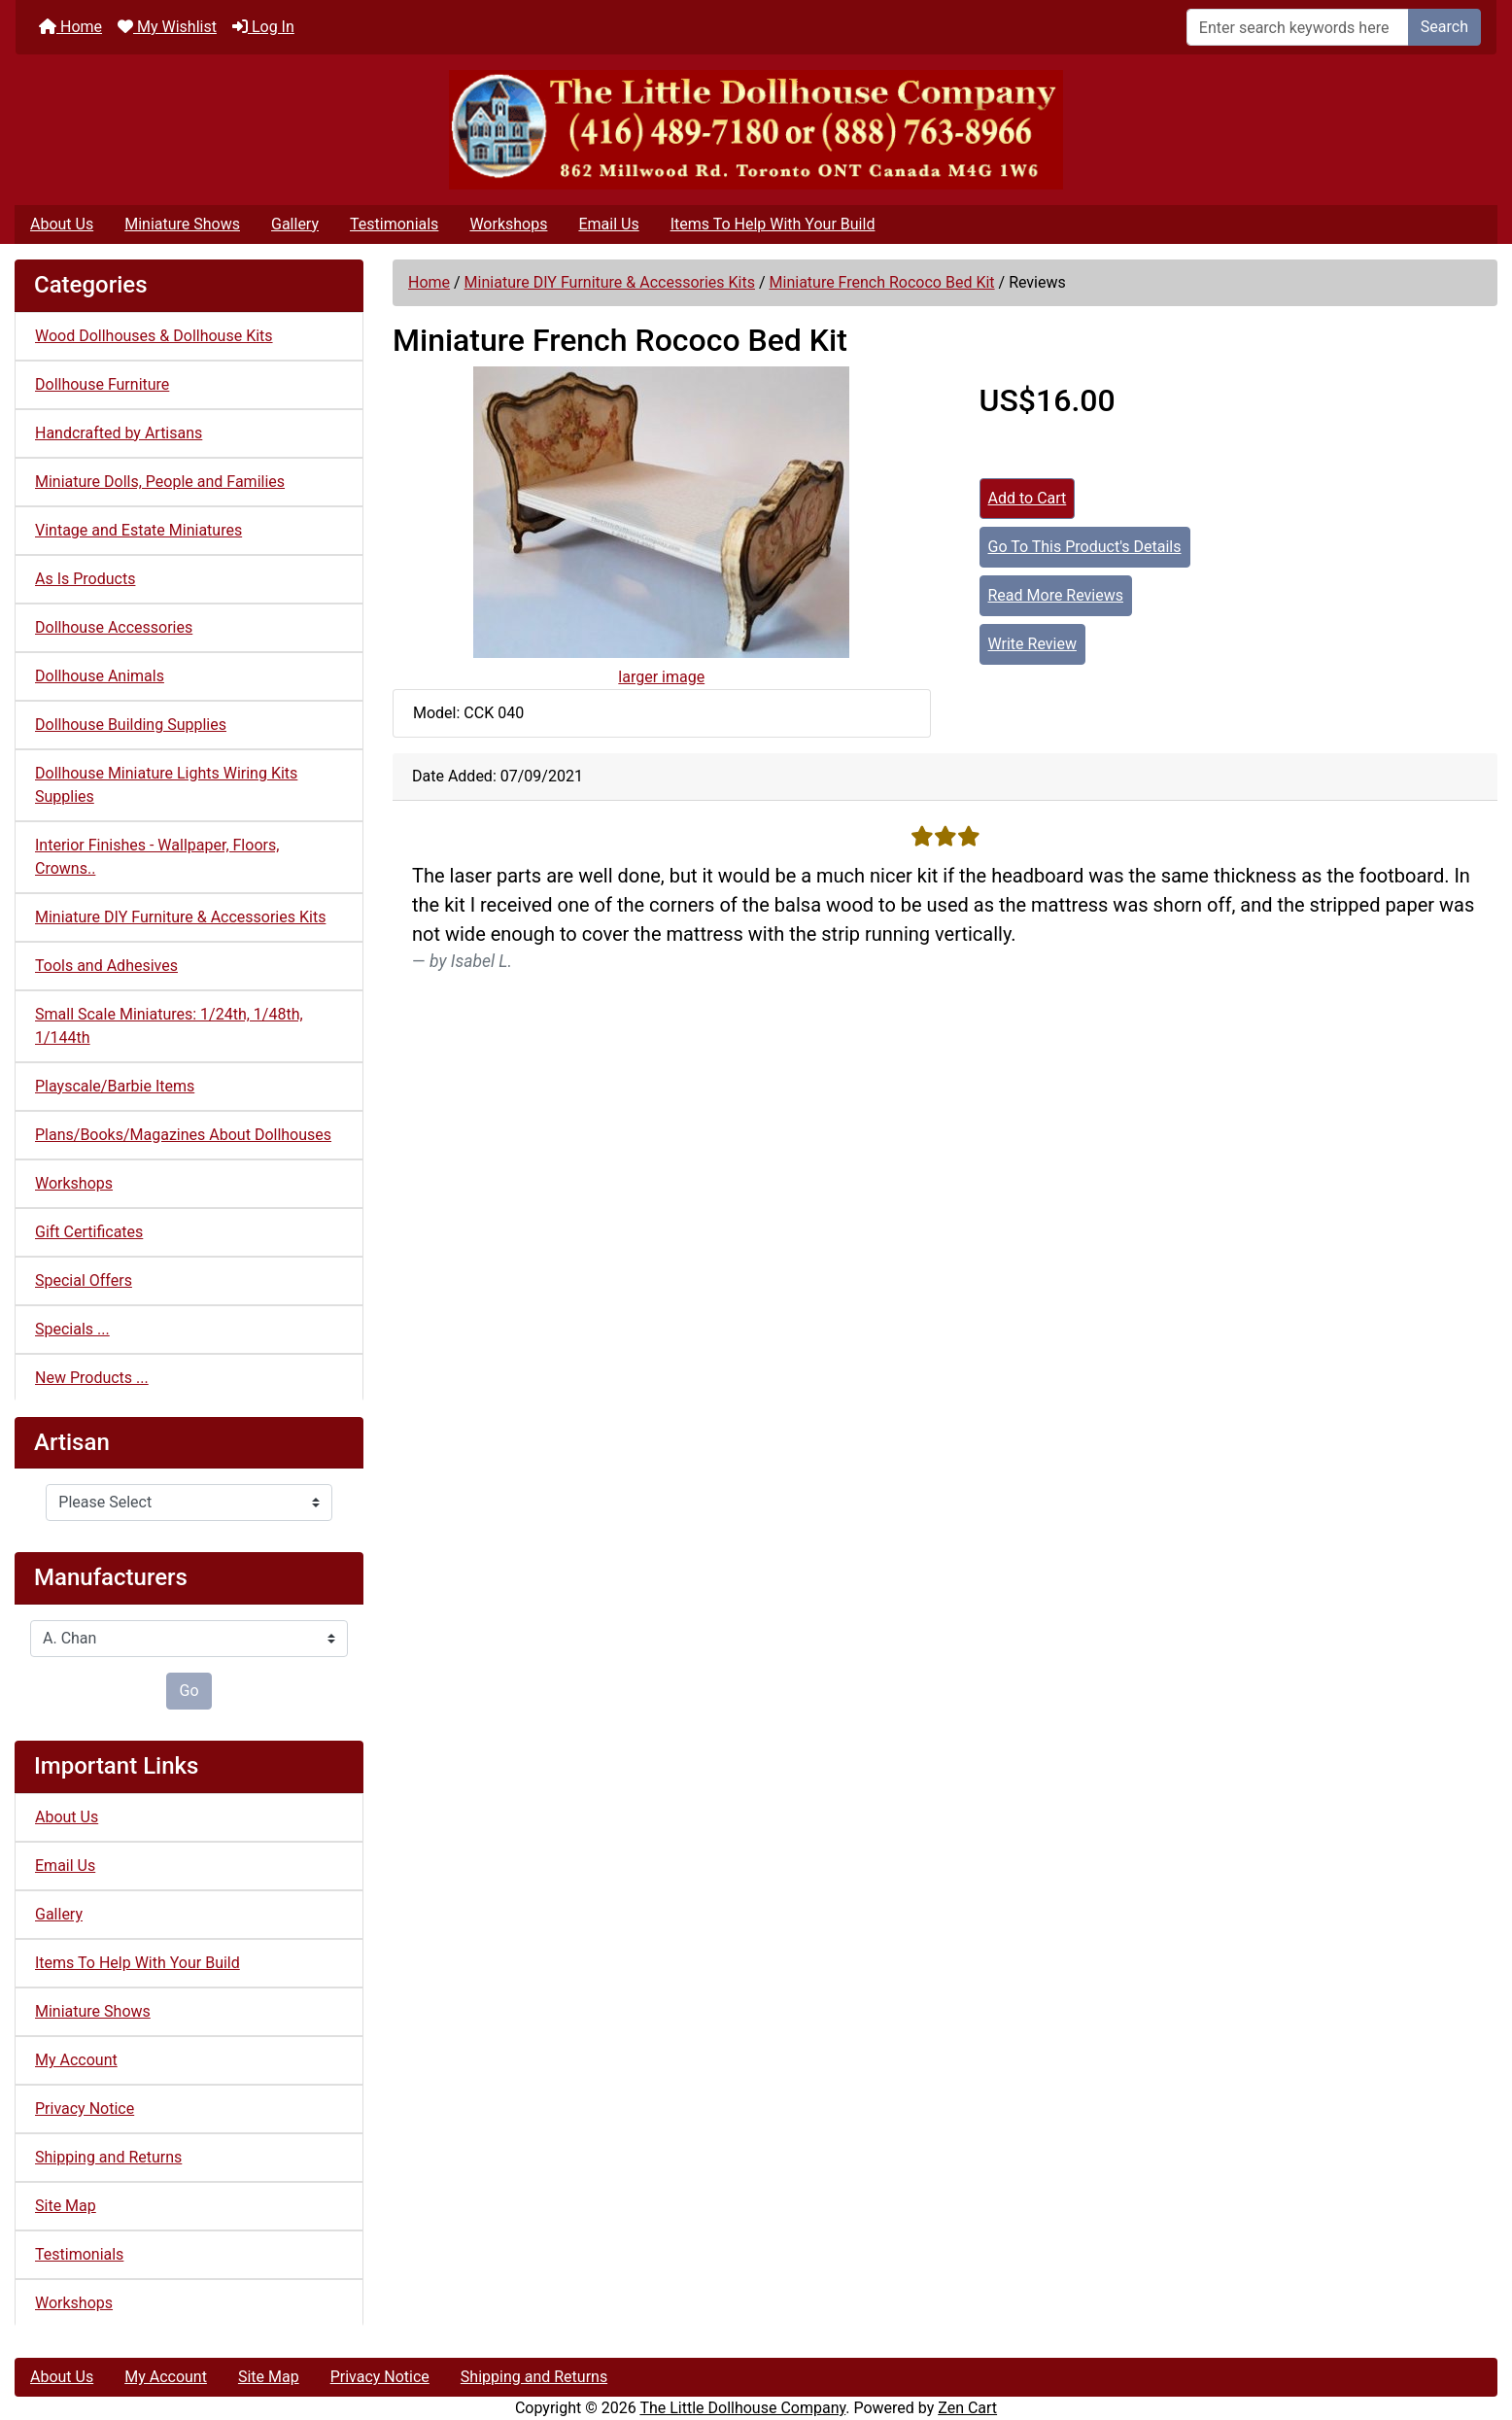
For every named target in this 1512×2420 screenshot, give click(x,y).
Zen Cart (967, 2408)
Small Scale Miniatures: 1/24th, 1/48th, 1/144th (169, 1026)
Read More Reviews (1056, 595)
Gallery (295, 224)
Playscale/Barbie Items (114, 1086)
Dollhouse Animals (99, 676)
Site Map (65, 2205)
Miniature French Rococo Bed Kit (882, 282)
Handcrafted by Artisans (118, 433)
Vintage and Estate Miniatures (138, 530)
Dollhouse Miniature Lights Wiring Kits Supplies (166, 785)
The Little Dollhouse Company (742, 2408)
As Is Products (85, 579)
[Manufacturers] (189, 1638)
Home (70, 26)
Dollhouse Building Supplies (130, 724)
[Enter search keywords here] (1297, 27)
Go (188, 1690)
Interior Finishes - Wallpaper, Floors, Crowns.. (157, 857)
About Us (61, 224)
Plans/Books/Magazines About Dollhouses (183, 1134)
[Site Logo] (756, 130)
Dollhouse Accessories (113, 627)
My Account (76, 2060)
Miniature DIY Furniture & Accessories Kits (609, 282)
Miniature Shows (182, 224)
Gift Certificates (89, 1232)
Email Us (608, 224)
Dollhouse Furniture (102, 384)
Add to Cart (1027, 498)
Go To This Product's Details (1085, 546)
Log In (263, 26)
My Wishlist (167, 26)
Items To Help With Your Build (773, 224)
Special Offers (83, 1280)
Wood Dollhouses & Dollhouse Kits (154, 336)
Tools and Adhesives (106, 965)
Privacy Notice (84, 2108)
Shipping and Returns (108, 2157)
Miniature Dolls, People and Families (160, 481)
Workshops (508, 224)
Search (1444, 26)
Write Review (1032, 644)
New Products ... (92, 1377)
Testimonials (394, 224)
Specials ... (72, 1329)
